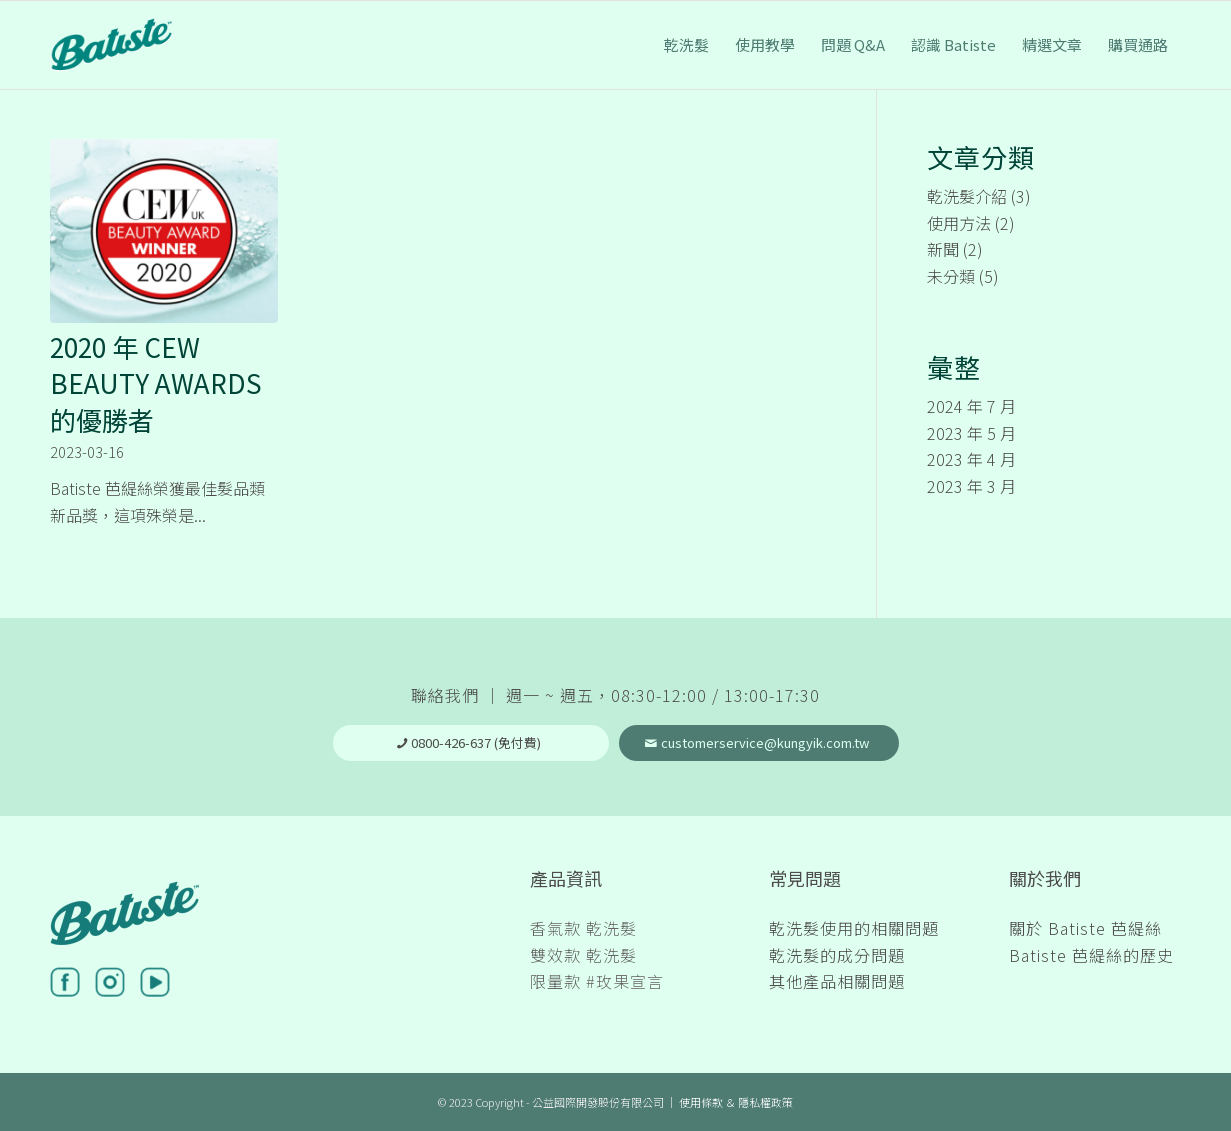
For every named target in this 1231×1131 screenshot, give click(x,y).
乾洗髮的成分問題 (837, 955)
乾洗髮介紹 (967, 196)
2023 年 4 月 (971, 459)
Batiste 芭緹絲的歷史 (1091, 955)
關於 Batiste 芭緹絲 (1085, 928)
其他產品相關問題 (837, 981)
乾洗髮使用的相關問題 (854, 928)
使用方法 (959, 223)
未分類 (951, 276)
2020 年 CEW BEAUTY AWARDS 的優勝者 (156, 383)
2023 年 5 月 (971, 433)
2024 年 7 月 (971, 406)
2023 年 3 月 (971, 486)
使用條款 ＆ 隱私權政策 (736, 1102)
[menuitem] (686, 45)
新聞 (943, 249)
